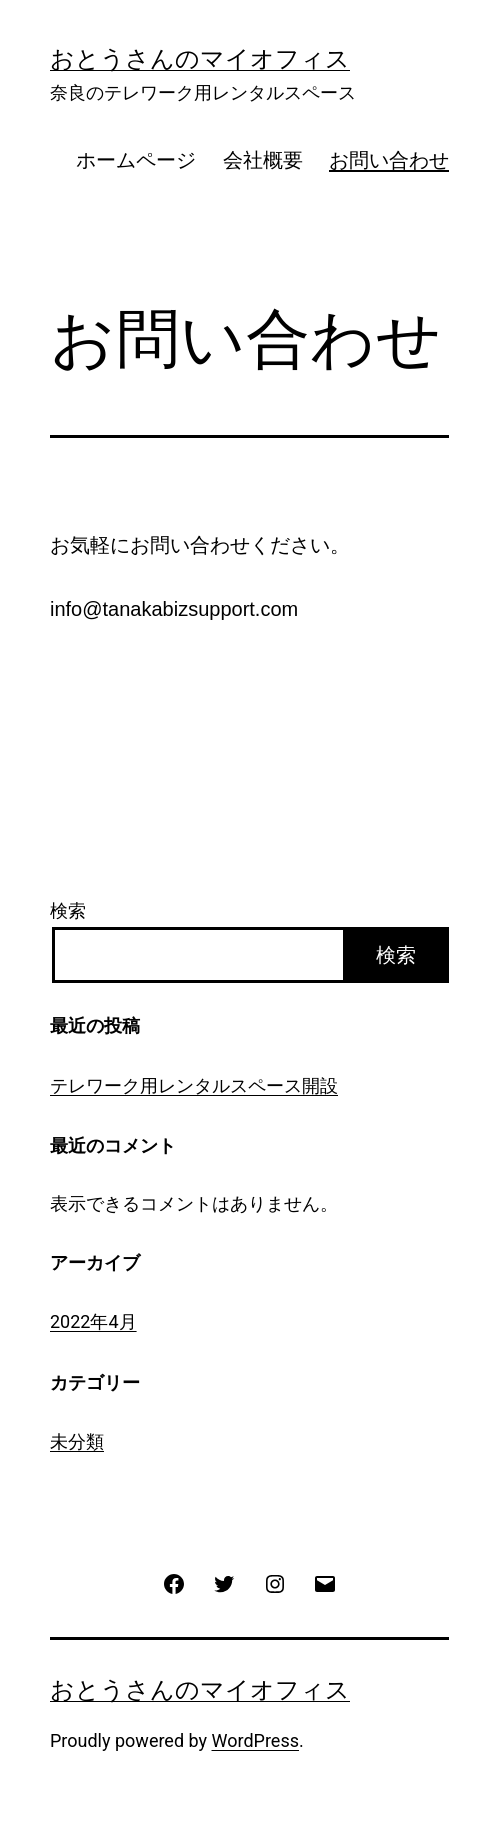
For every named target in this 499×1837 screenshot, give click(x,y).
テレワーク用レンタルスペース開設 (194, 1085)
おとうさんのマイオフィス (200, 59)
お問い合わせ (389, 160)
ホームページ (136, 160)
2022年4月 (93, 1321)
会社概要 (263, 160)
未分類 (77, 1441)
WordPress (255, 1740)
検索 (68, 910)
